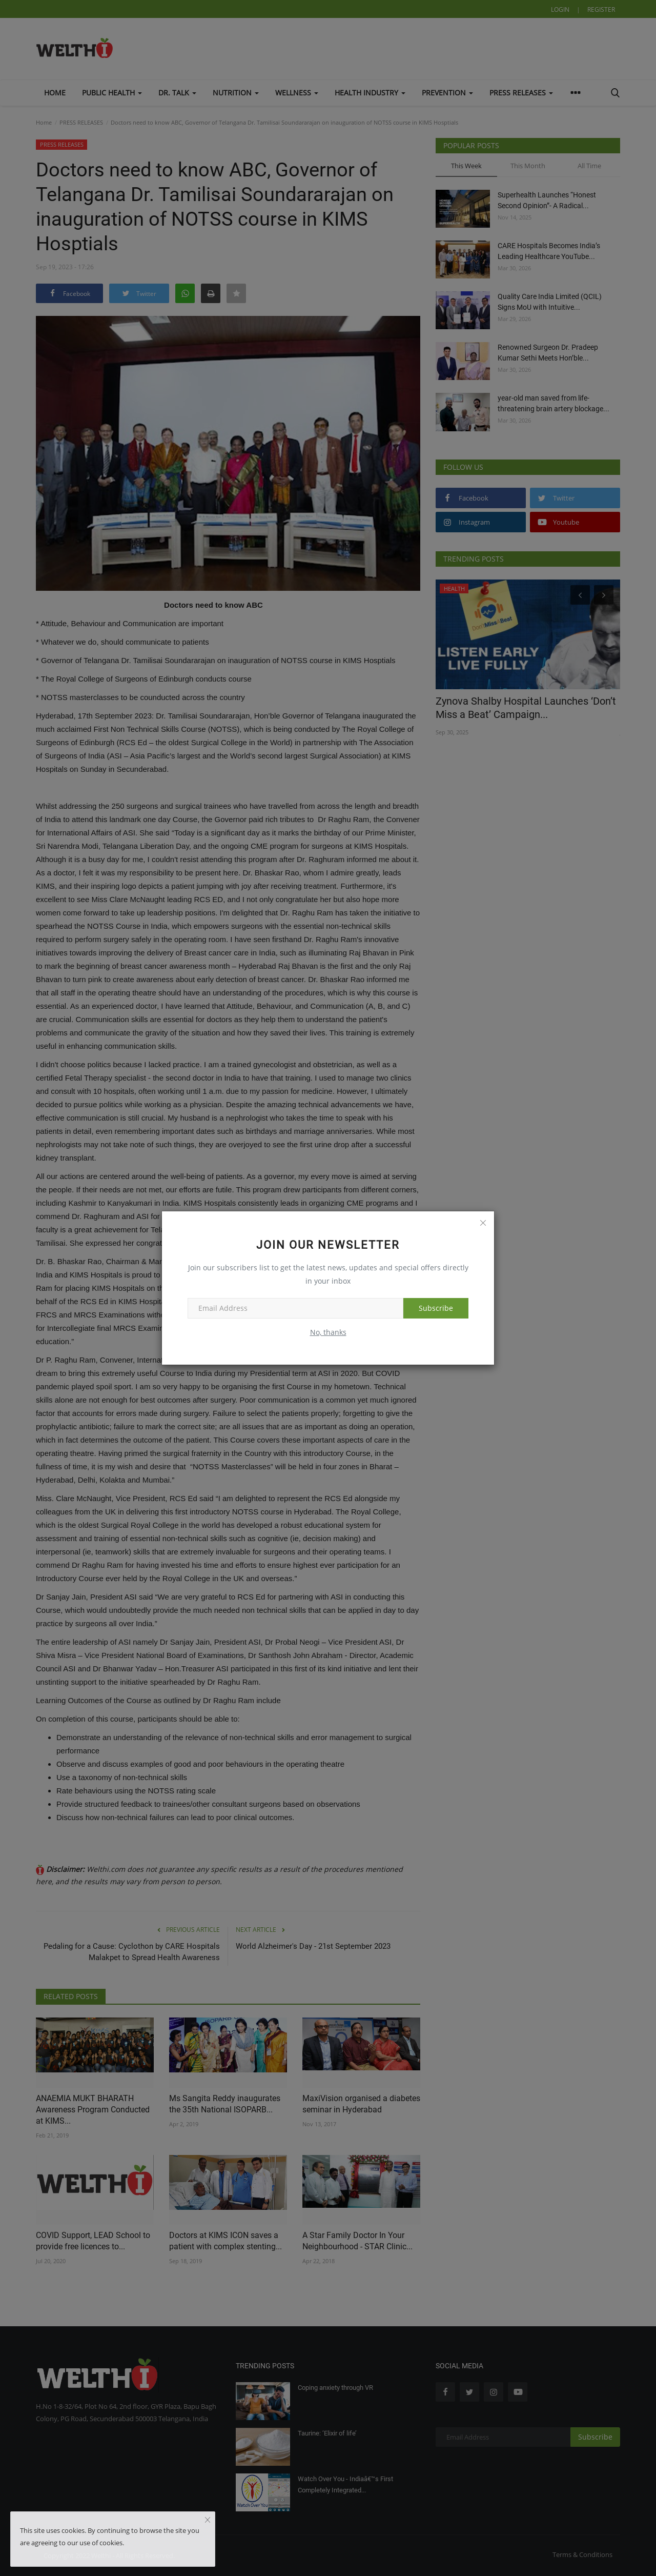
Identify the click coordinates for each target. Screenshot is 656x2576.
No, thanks (328, 1332)
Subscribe (436, 1308)
